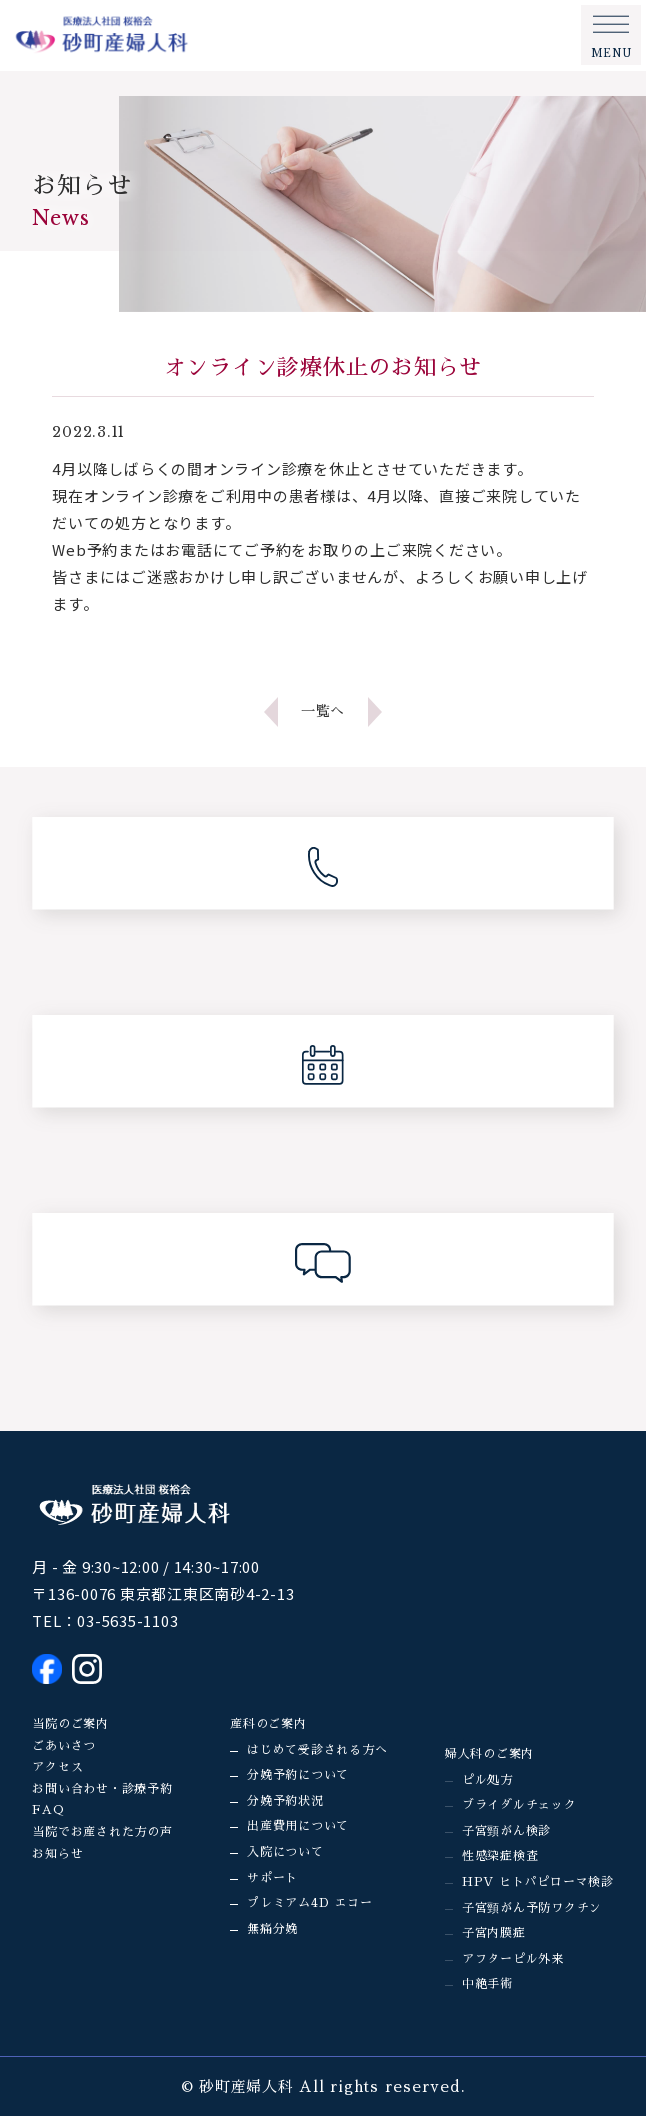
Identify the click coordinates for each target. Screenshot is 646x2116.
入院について (285, 1852)
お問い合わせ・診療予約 (102, 1789)
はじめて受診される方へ (317, 1750)
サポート (272, 1878)
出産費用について (298, 1826)
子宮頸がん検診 (506, 1831)
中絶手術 (487, 1984)
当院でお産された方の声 (102, 1832)
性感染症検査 (500, 1856)
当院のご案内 (70, 1724)
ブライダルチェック (519, 1805)
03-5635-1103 (127, 1620)
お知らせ (57, 1854)
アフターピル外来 (513, 1959)
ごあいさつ (64, 1746)
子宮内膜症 (494, 1933)
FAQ (48, 1810)
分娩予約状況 (285, 1801)
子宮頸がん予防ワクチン (532, 1908)
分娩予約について (298, 1775)
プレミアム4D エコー (309, 1903)
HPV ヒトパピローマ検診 (538, 1882)
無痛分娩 (272, 1929)
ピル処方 (487, 1780)
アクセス (57, 1767)
